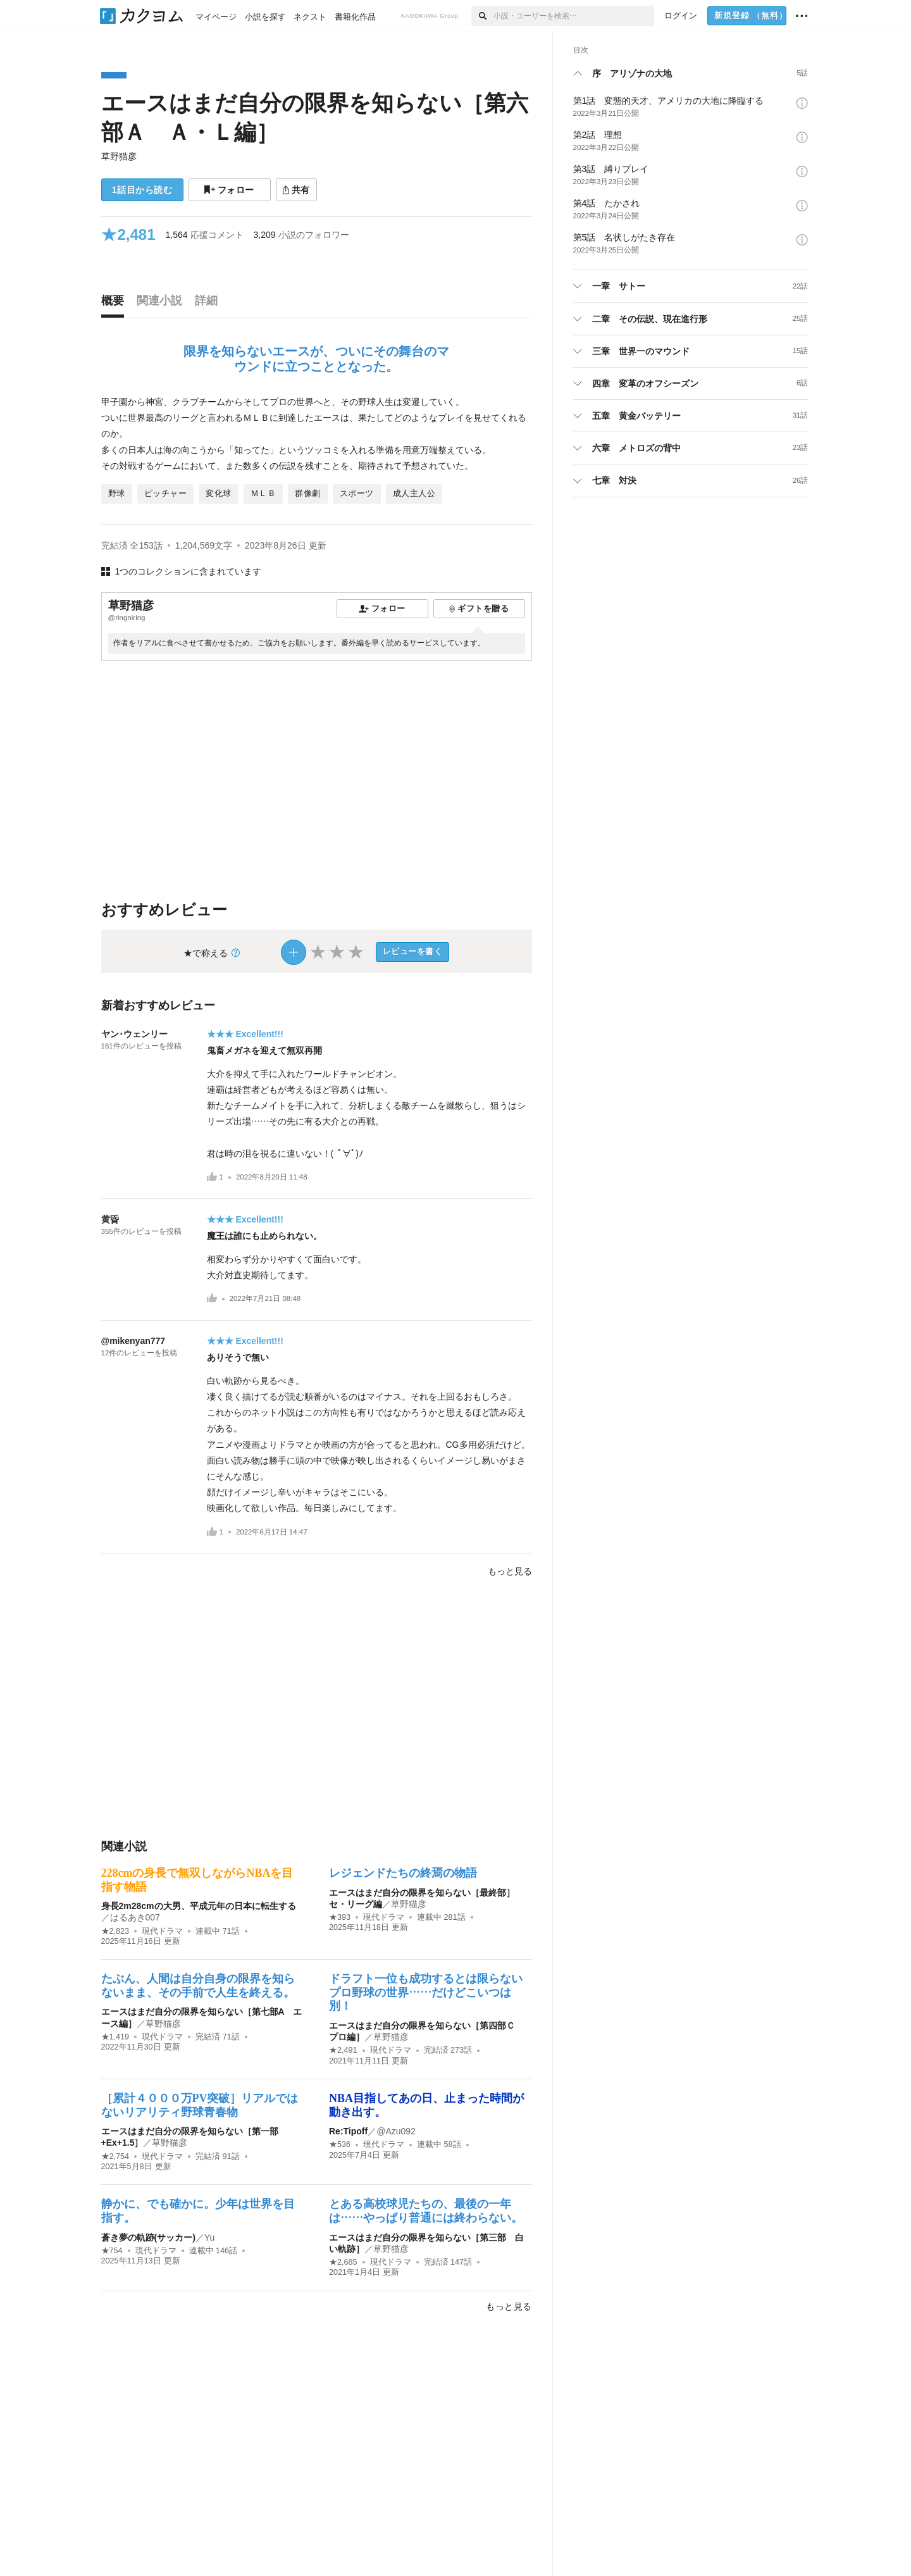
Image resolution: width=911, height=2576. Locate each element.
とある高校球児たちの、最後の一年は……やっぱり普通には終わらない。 (426, 2211)
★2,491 (343, 2050)
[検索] (482, 16)
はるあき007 (135, 1917)
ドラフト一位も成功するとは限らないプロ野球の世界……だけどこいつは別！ (426, 1992)
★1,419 (115, 2036)
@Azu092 (396, 2131)
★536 (339, 2144)
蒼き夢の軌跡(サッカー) (148, 2237)
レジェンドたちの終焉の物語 (403, 1873)
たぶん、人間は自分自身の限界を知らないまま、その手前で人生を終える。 (198, 1985)
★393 (339, 1917)
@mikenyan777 (133, 1341)
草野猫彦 (119, 156)
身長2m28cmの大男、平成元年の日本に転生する (198, 1906)
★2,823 (115, 1931)
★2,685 (343, 2262)
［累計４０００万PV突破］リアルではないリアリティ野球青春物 (200, 2105)
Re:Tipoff (348, 2131)
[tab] (115, 304)
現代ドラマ (162, 1931)
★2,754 (115, 2156)
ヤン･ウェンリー (134, 1034)
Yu (209, 2237)
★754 (112, 2250)
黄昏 (110, 1219)
